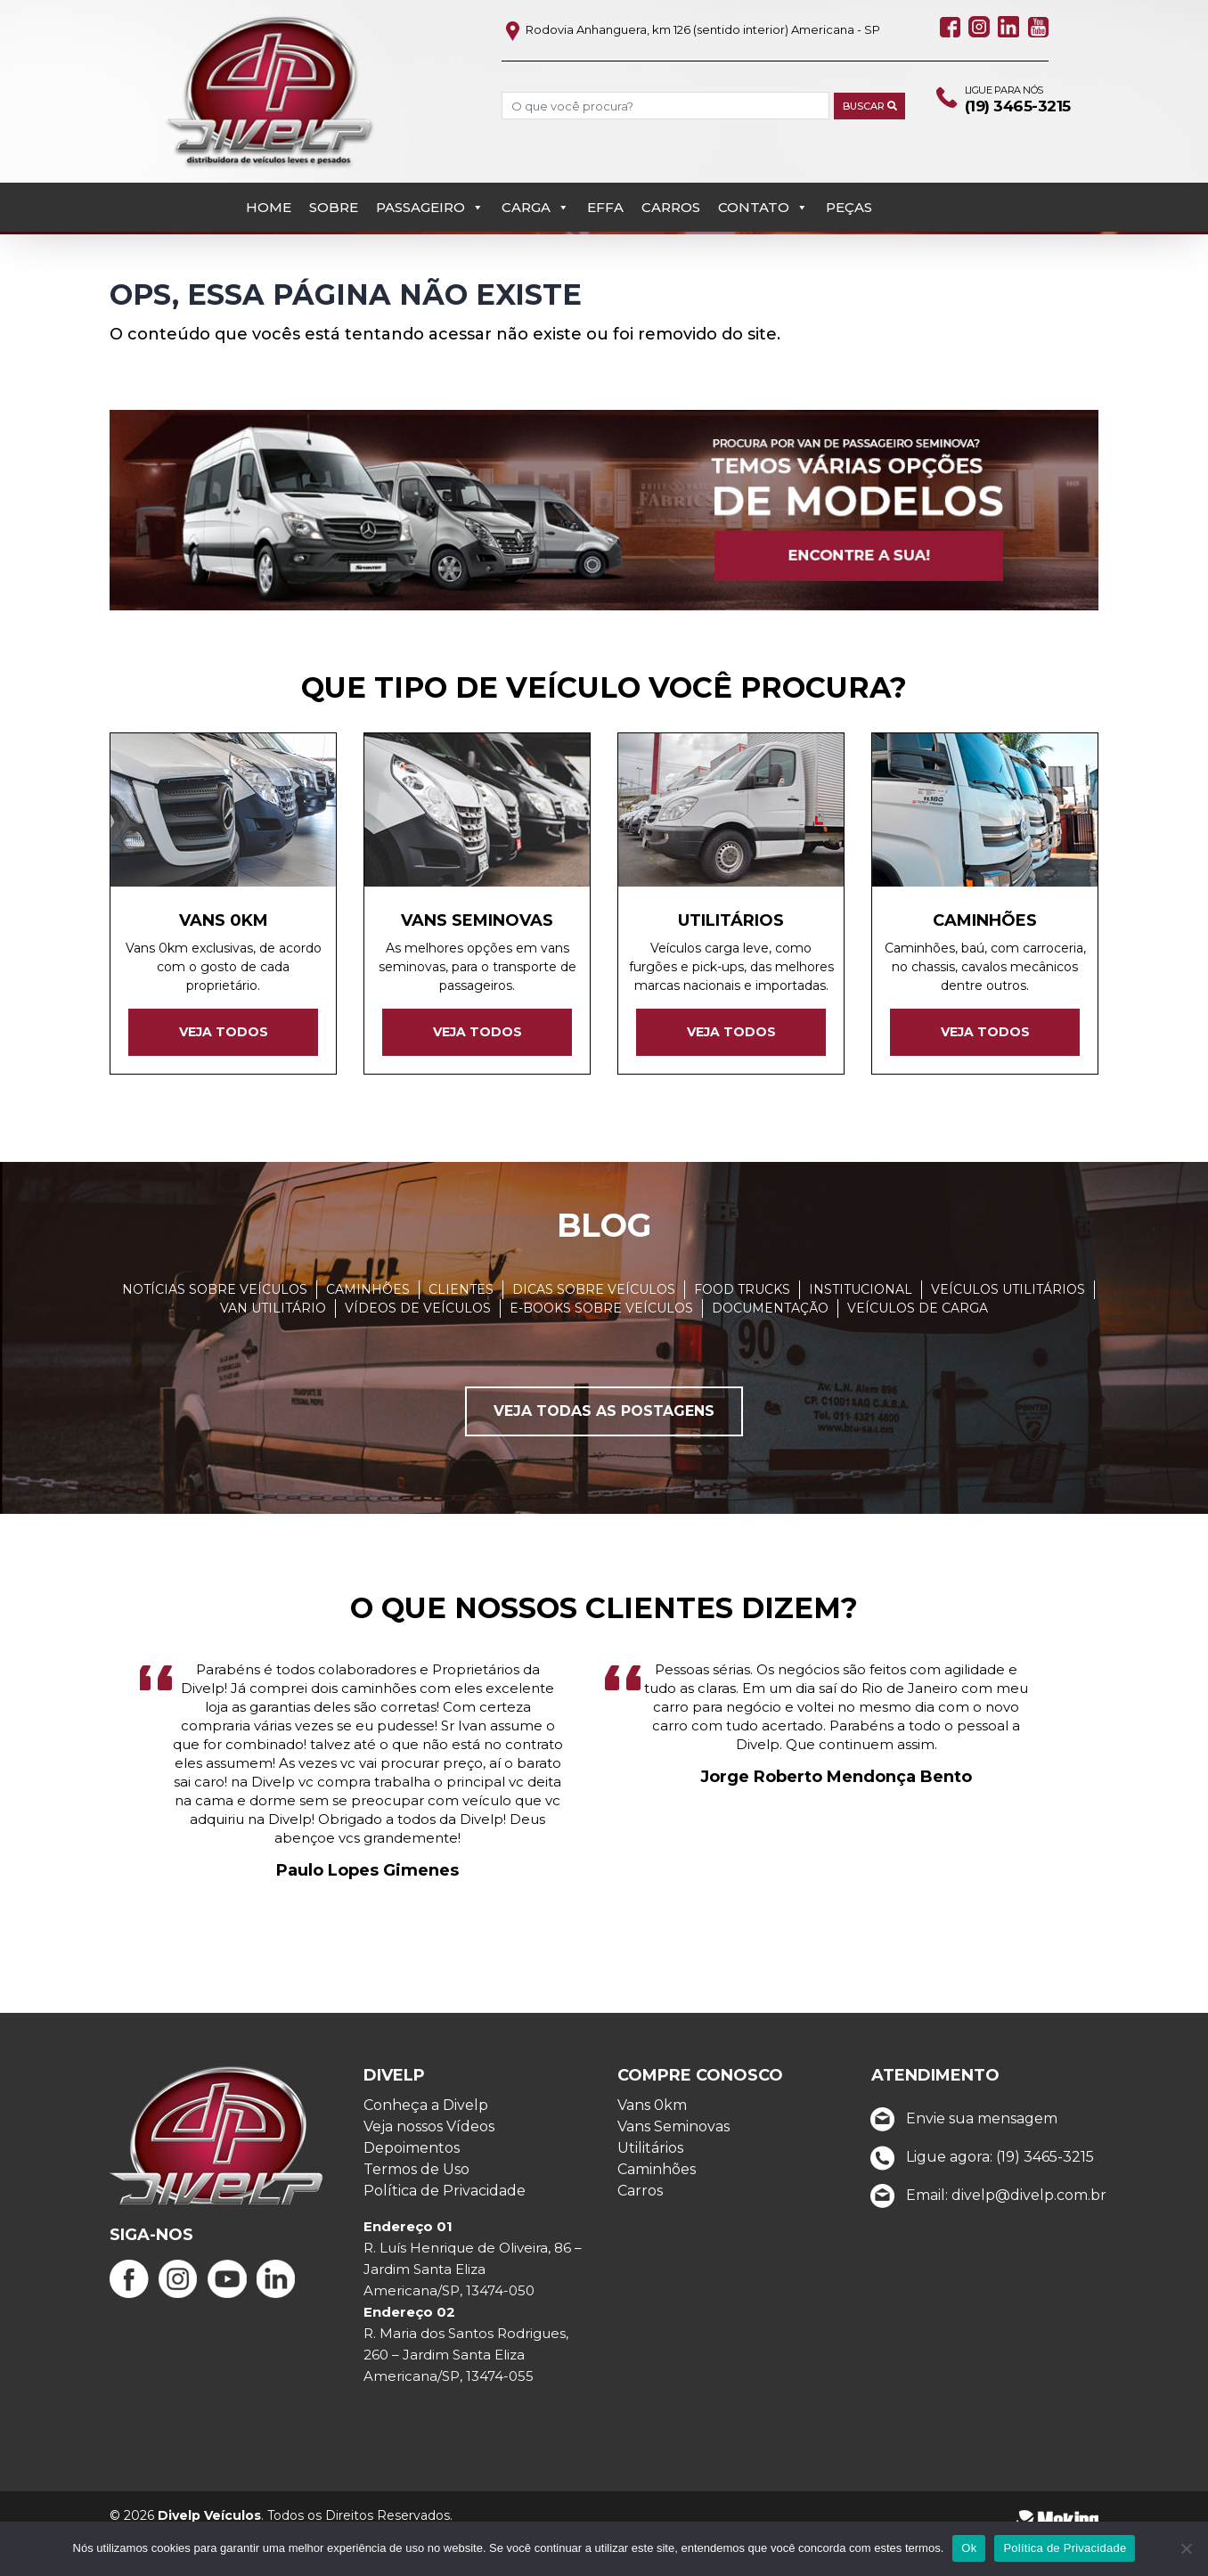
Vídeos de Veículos (418, 1349)
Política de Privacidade (444, 2232)
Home (268, 159)
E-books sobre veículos (601, 1349)
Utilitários (650, 2189)
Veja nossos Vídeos (428, 2168)
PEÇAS (849, 159)
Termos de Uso (416, 2211)
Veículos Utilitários (1008, 1330)
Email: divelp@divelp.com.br (984, 2236)
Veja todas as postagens (604, 1451)
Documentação (770, 1349)
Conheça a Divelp (425, 2146)
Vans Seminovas (673, 2168)
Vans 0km (652, 2146)
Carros (670, 159)
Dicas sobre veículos (593, 1330)
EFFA (605, 159)
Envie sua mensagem (959, 2160)
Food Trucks (742, 1330)
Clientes (461, 1330)
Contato (763, 159)
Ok (968, 2548)
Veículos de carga (917, 1349)
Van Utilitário (273, 1349)
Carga (535, 159)
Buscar (851, 107)
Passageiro (430, 159)
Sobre (333, 159)
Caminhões (368, 1330)
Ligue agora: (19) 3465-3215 (977, 2198)
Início (128, 218)
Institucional (860, 1330)
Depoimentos (411, 2189)
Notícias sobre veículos (214, 1330)
